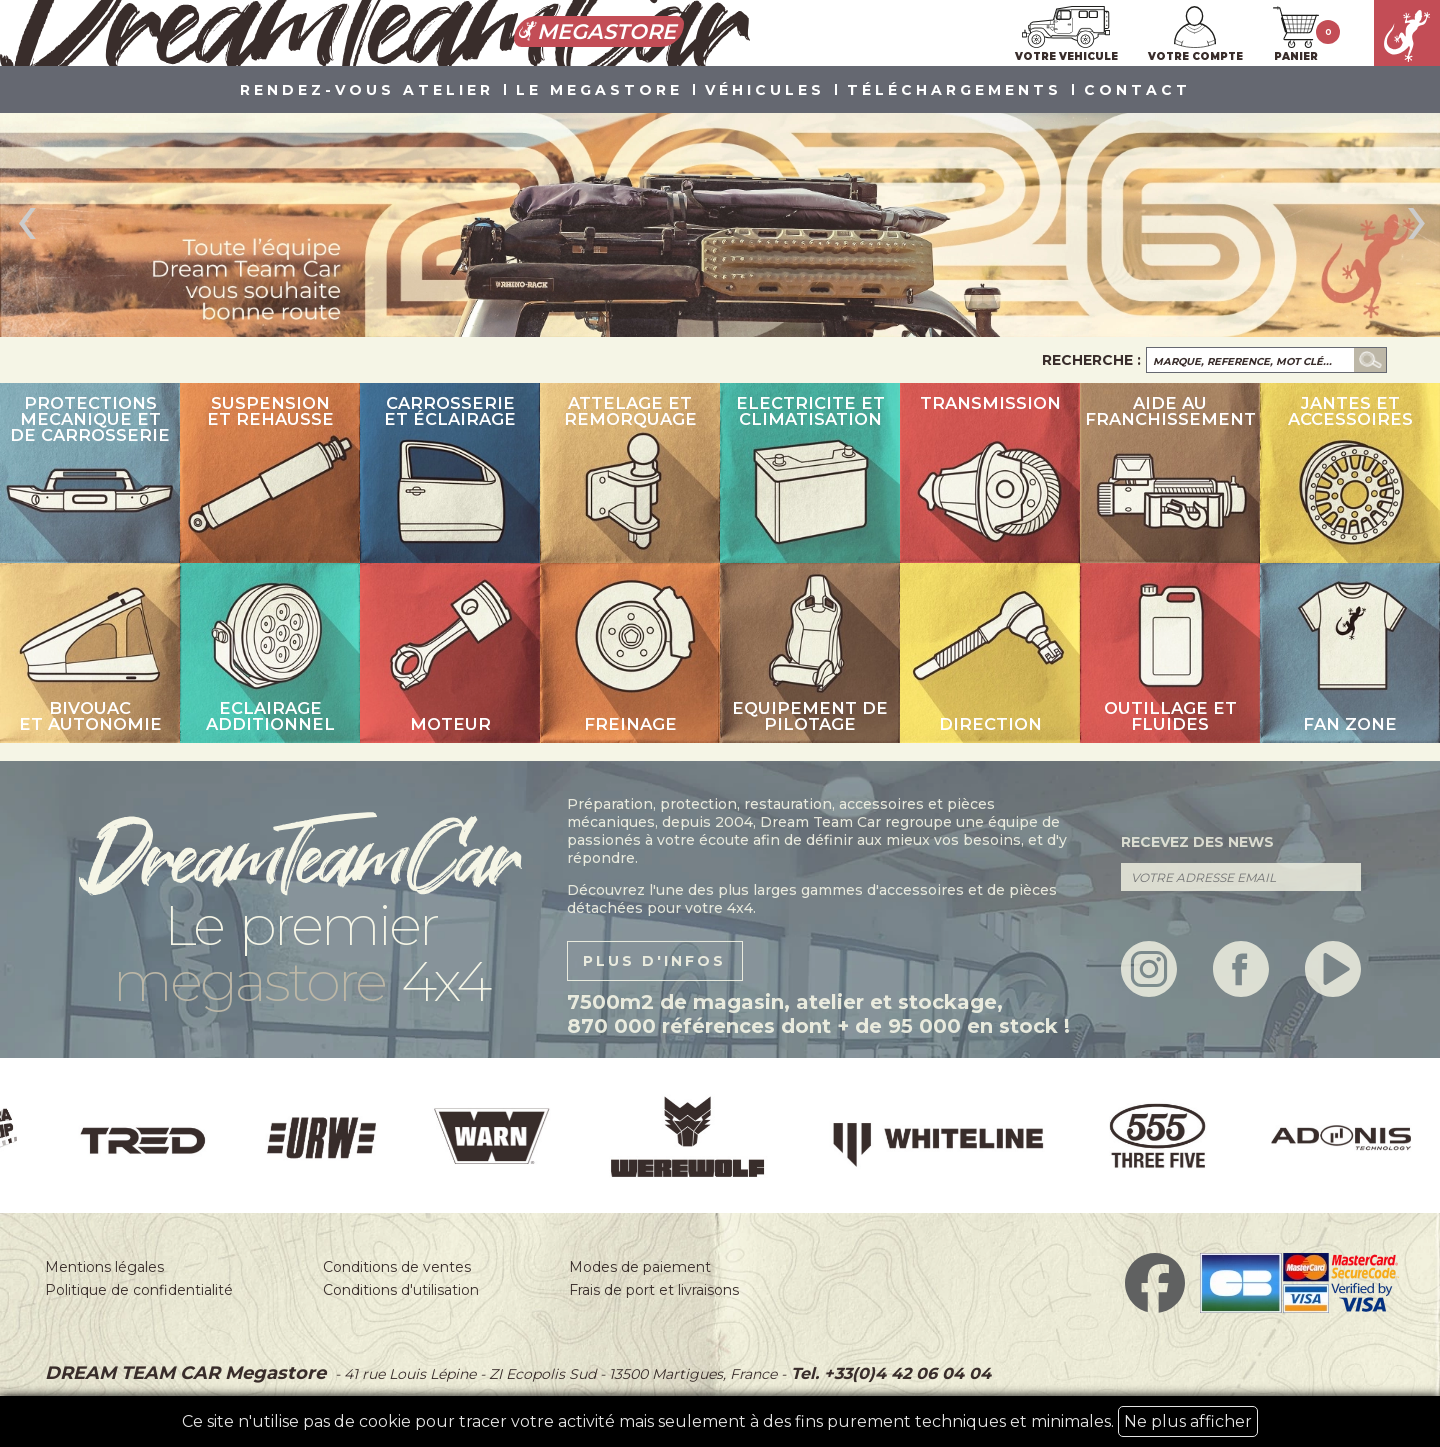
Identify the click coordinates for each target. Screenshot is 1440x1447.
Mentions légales (104, 1267)
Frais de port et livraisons (654, 1290)
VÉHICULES (765, 91)
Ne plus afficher (1188, 1421)
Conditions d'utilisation (401, 1290)
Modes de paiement (640, 1267)
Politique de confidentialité (139, 1290)
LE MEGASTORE (599, 91)
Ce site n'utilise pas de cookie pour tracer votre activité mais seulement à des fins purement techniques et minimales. (720, 1421)
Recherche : (1091, 360)
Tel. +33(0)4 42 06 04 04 (888, 1373)
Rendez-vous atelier (367, 91)
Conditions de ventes (397, 1267)
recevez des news (1197, 842)
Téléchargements (954, 91)
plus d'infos (654, 961)
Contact (1137, 91)
